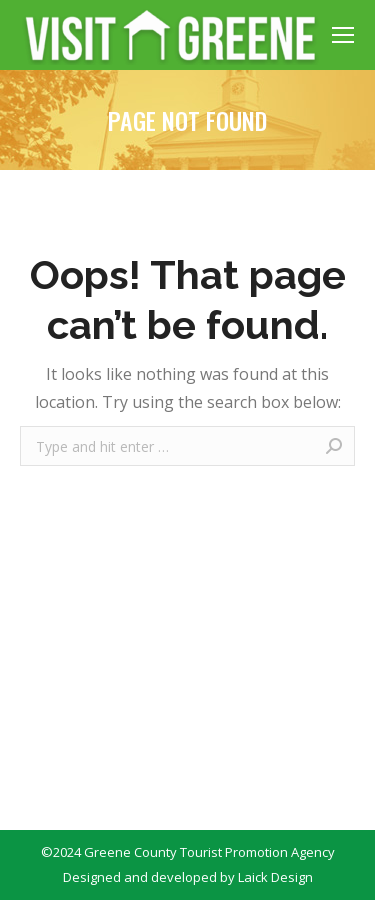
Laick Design (275, 877)
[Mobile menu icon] (343, 35)
